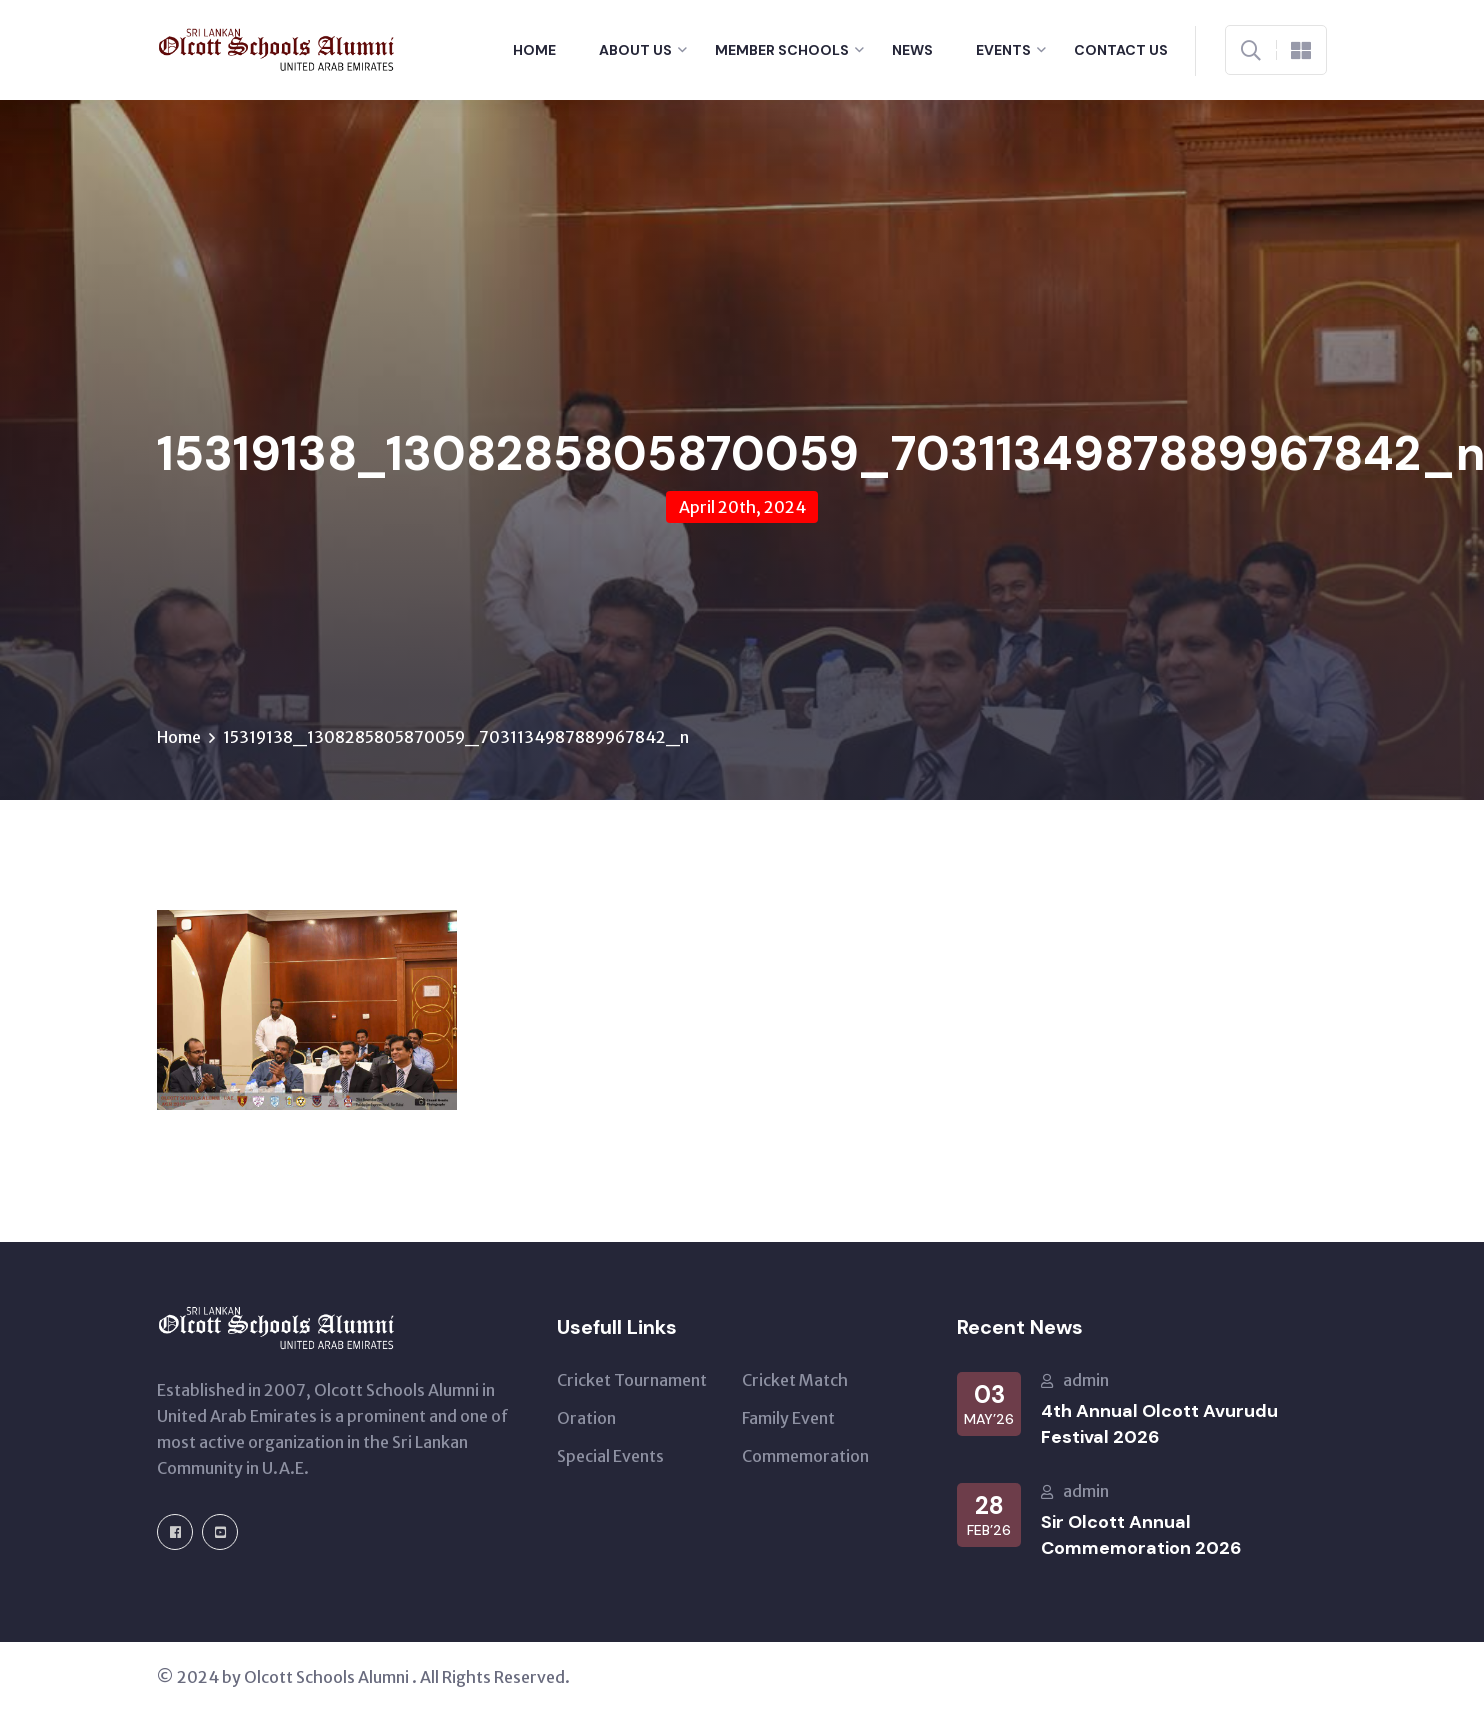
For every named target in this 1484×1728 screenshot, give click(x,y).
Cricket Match (795, 1380)
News (912, 50)
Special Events (610, 1456)
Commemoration (805, 1456)
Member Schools (782, 50)
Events (1003, 50)
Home (534, 50)
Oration (586, 1418)
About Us (635, 50)
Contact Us (1121, 50)
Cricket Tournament (632, 1380)
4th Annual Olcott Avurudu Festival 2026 (1159, 1424)
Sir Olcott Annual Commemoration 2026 (1141, 1535)
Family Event (788, 1418)
